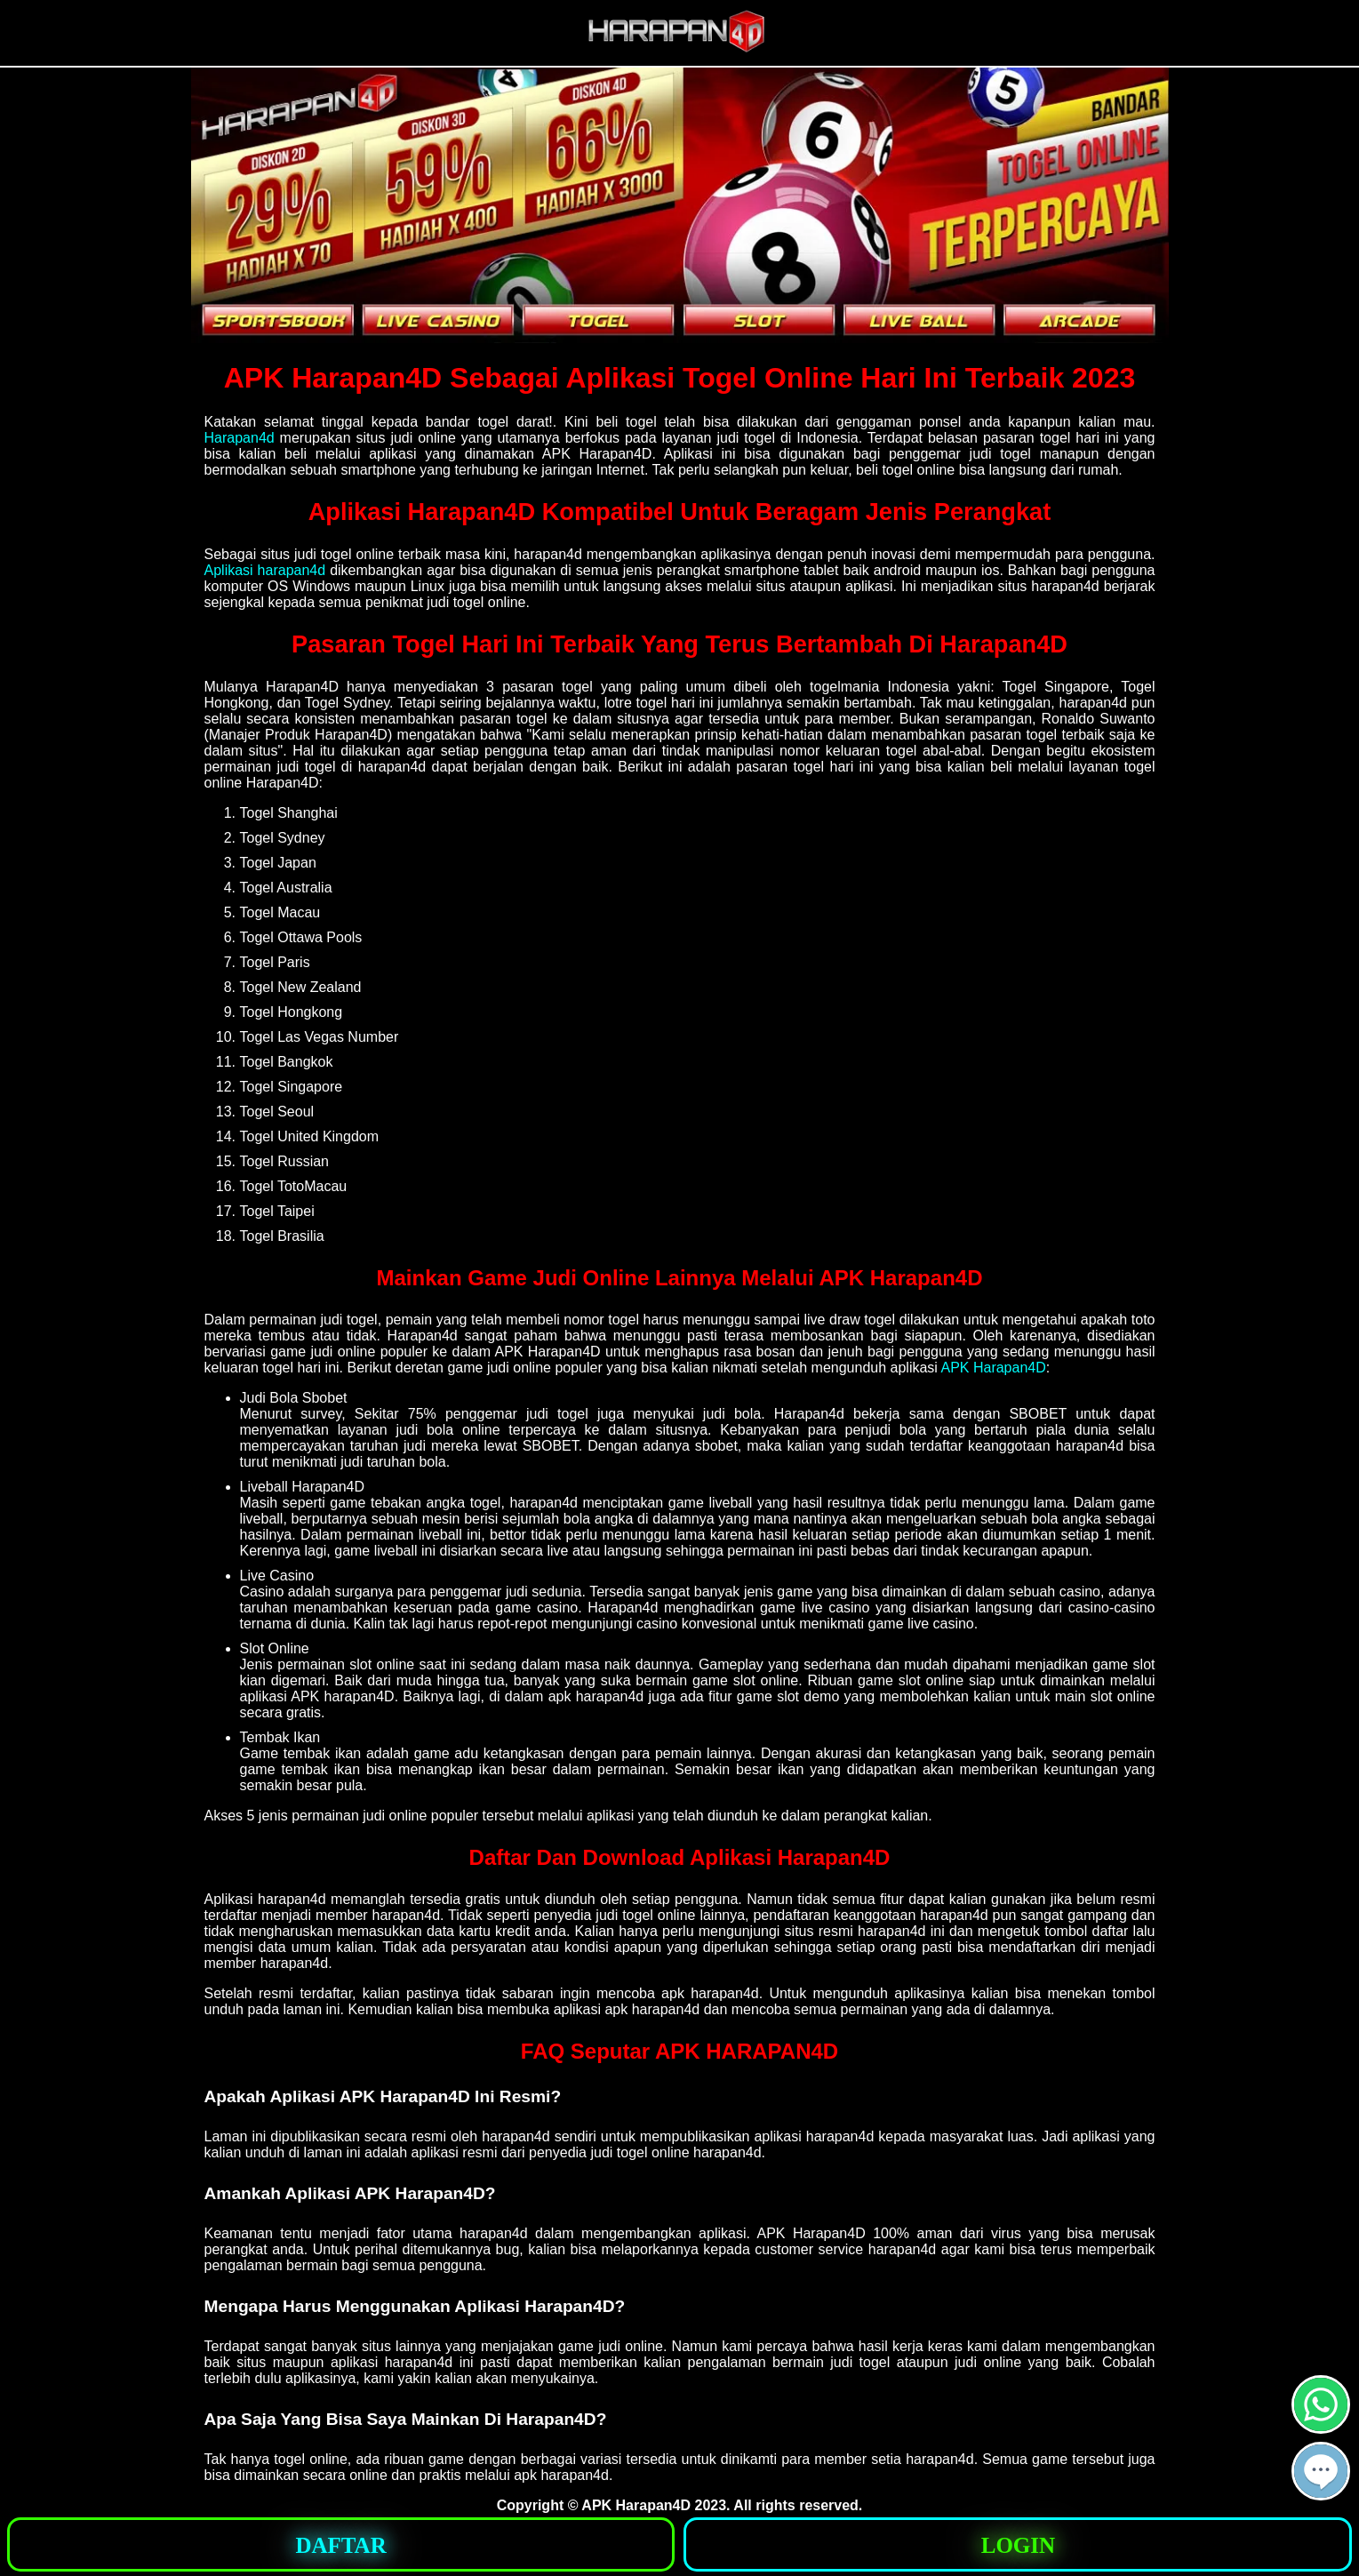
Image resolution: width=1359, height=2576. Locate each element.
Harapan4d (239, 437)
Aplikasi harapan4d (265, 570)
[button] (1320, 2471)
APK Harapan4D (992, 1367)
